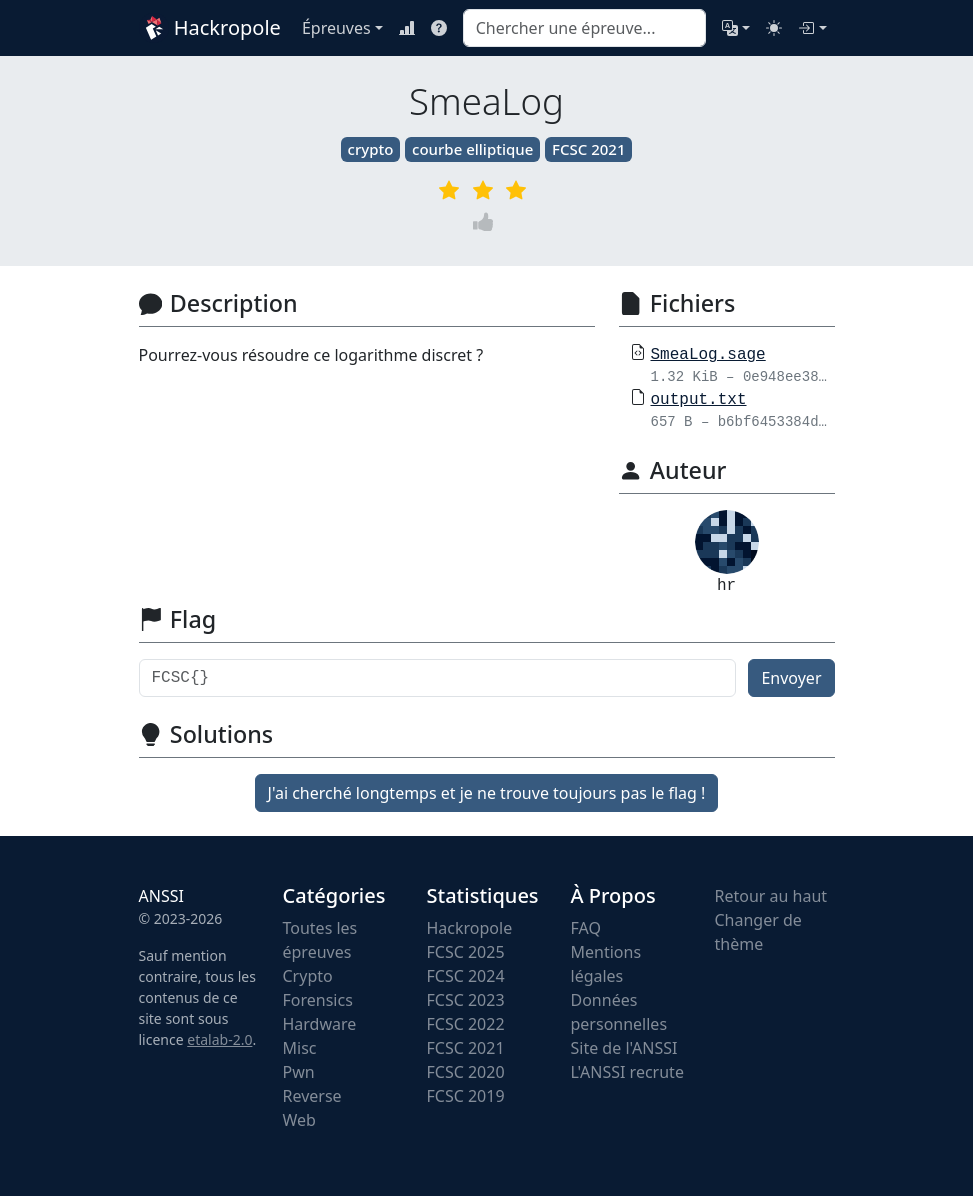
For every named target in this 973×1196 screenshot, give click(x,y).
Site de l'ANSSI (624, 1048)
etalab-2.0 (219, 1039)
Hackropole (208, 28)
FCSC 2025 (466, 952)
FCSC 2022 (466, 1024)
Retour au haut (771, 896)
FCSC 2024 (466, 976)
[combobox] (585, 28)
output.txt (699, 400)
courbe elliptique (472, 149)
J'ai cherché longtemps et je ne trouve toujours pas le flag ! (487, 793)
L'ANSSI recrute (627, 1072)
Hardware (320, 1024)
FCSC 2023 (466, 1000)
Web (299, 1120)
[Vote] (487, 221)
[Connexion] (812, 28)
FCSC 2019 (466, 1096)
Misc (300, 1048)
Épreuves (336, 28)
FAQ (586, 928)
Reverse (312, 1096)
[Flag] (438, 678)
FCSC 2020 (466, 1072)
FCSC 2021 (588, 149)
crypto (371, 149)
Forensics (318, 1000)
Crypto (308, 976)
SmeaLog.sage (708, 355)
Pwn (299, 1072)
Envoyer (791, 678)
